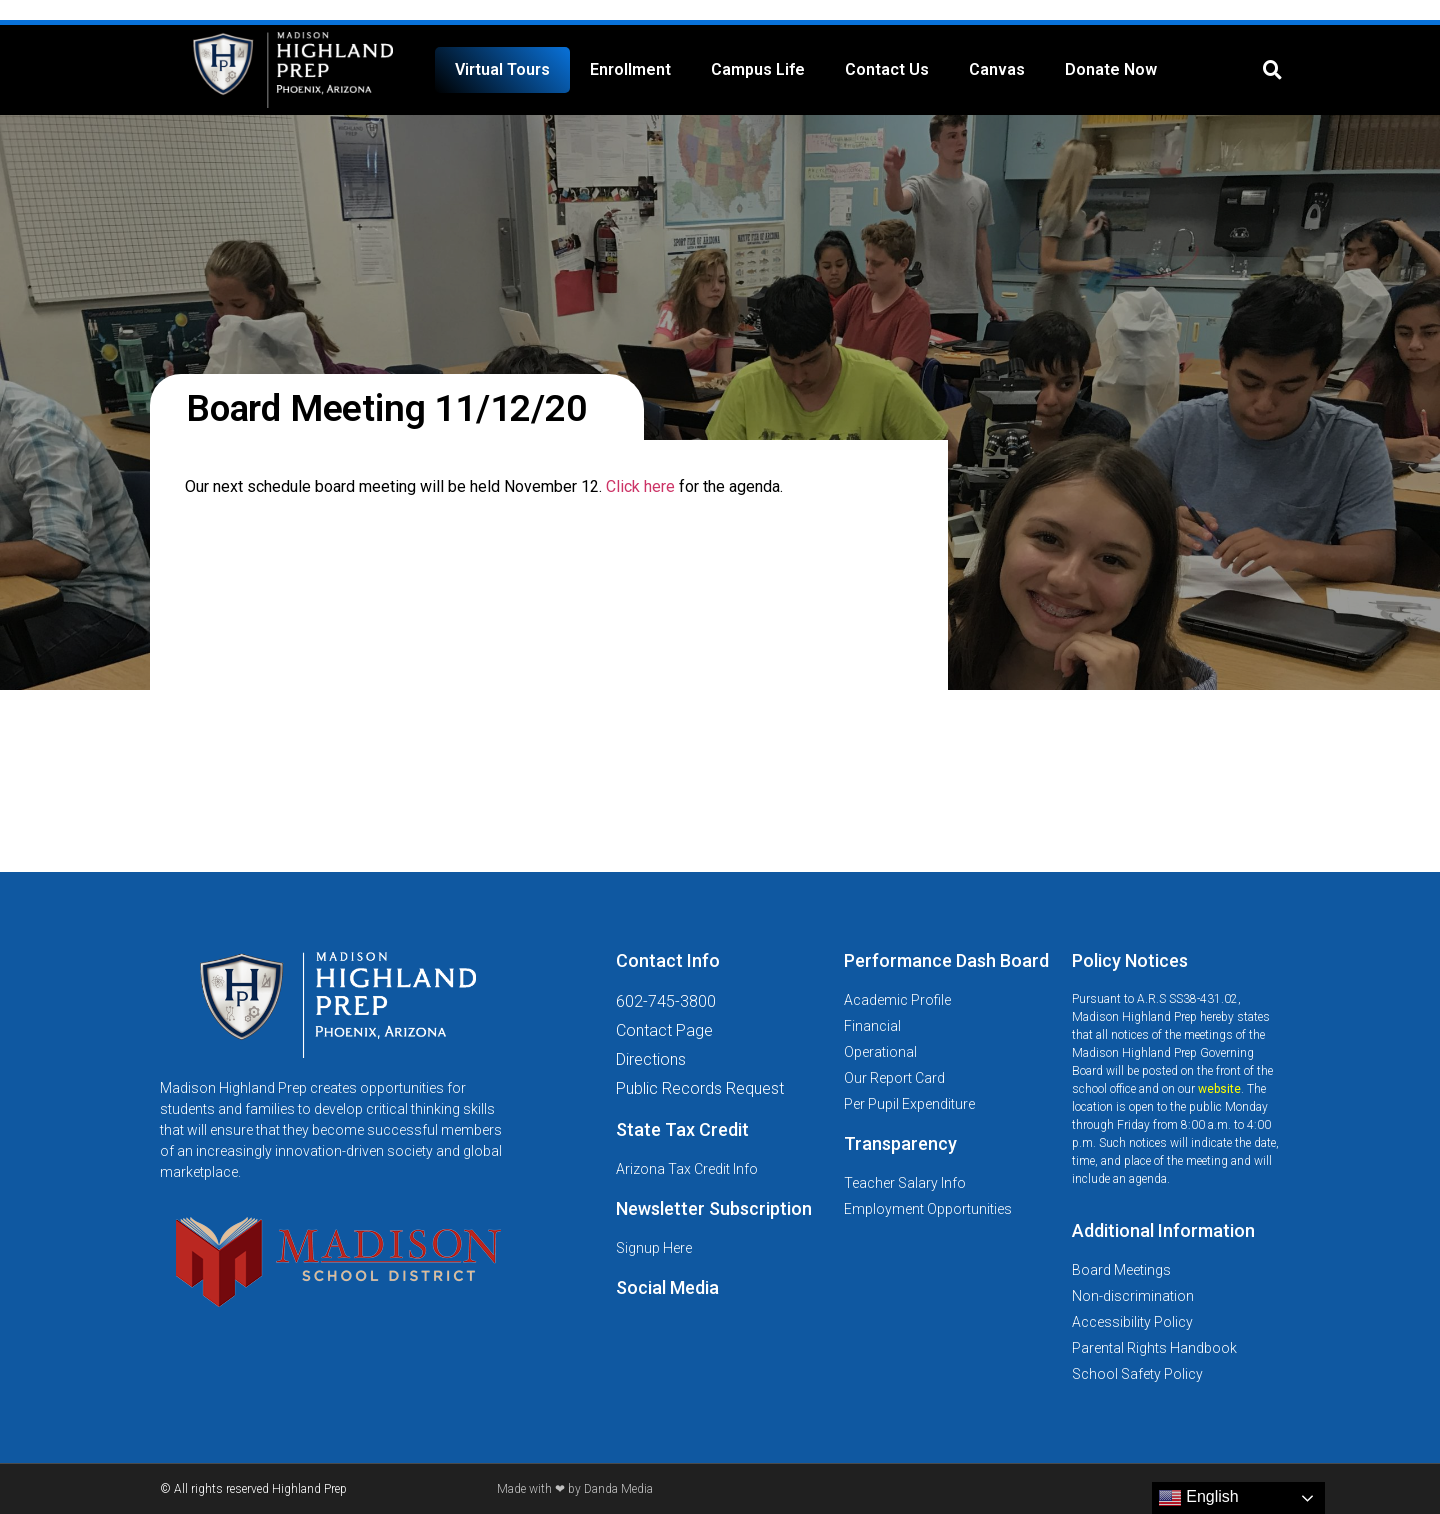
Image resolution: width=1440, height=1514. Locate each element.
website (1219, 1089)
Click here (640, 486)
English (1198, 1498)
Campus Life (758, 69)
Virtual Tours (502, 69)
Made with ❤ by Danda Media (575, 1489)
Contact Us (887, 69)
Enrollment (630, 69)
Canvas (997, 69)
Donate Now (1111, 69)
